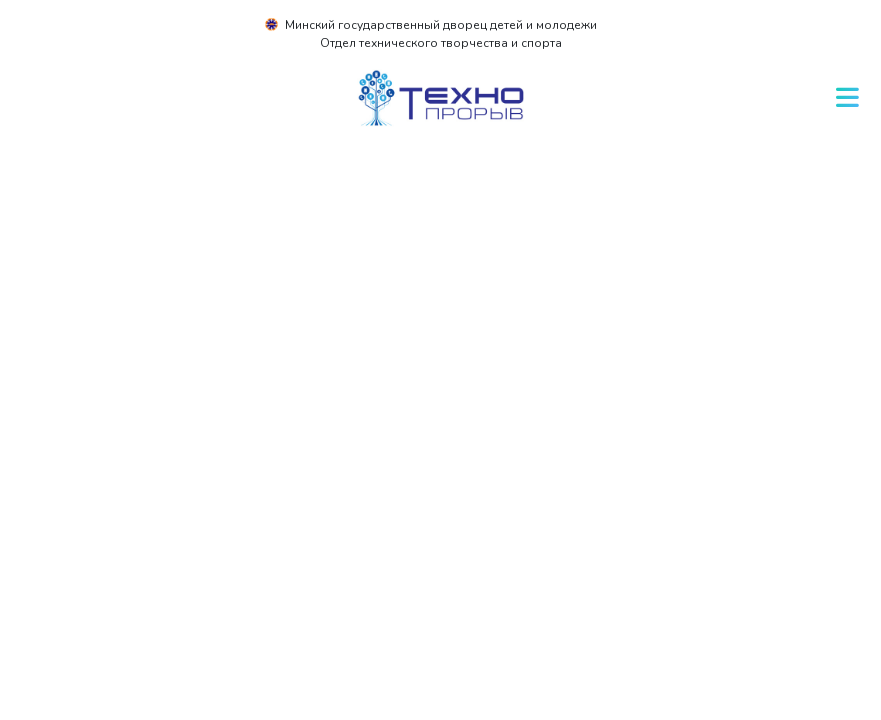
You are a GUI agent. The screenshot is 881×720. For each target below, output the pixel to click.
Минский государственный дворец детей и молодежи (441, 25)
